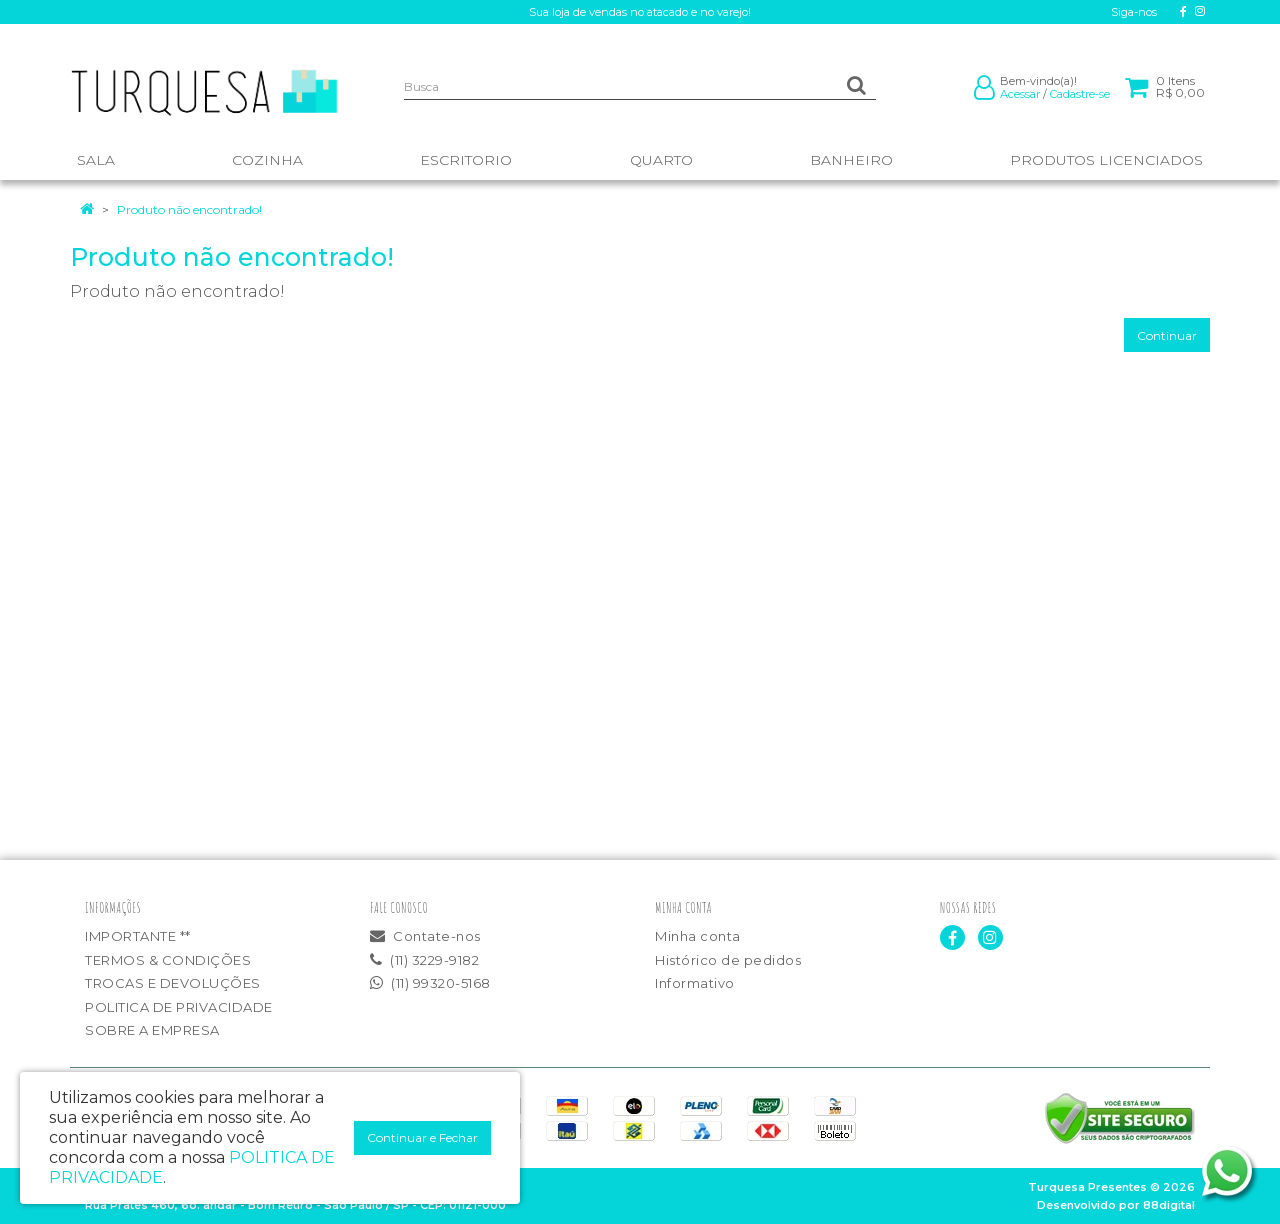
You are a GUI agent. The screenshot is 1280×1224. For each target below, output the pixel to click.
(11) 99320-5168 (430, 983)
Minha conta (698, 936)
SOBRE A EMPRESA (152, 1030)
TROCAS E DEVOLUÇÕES (173, 983)
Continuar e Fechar (422, 1137)
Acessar (1020, 94)
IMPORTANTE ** (138, 936)
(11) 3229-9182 (424, 960)
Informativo (695, 983)
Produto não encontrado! (189, 209)
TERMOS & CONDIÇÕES (168, 960)
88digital (1169, 1205)
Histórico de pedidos (728, 960)
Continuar (1167, 335)
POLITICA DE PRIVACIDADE (179, 1007)
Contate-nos (425, 936)
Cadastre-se (1080, 94)
